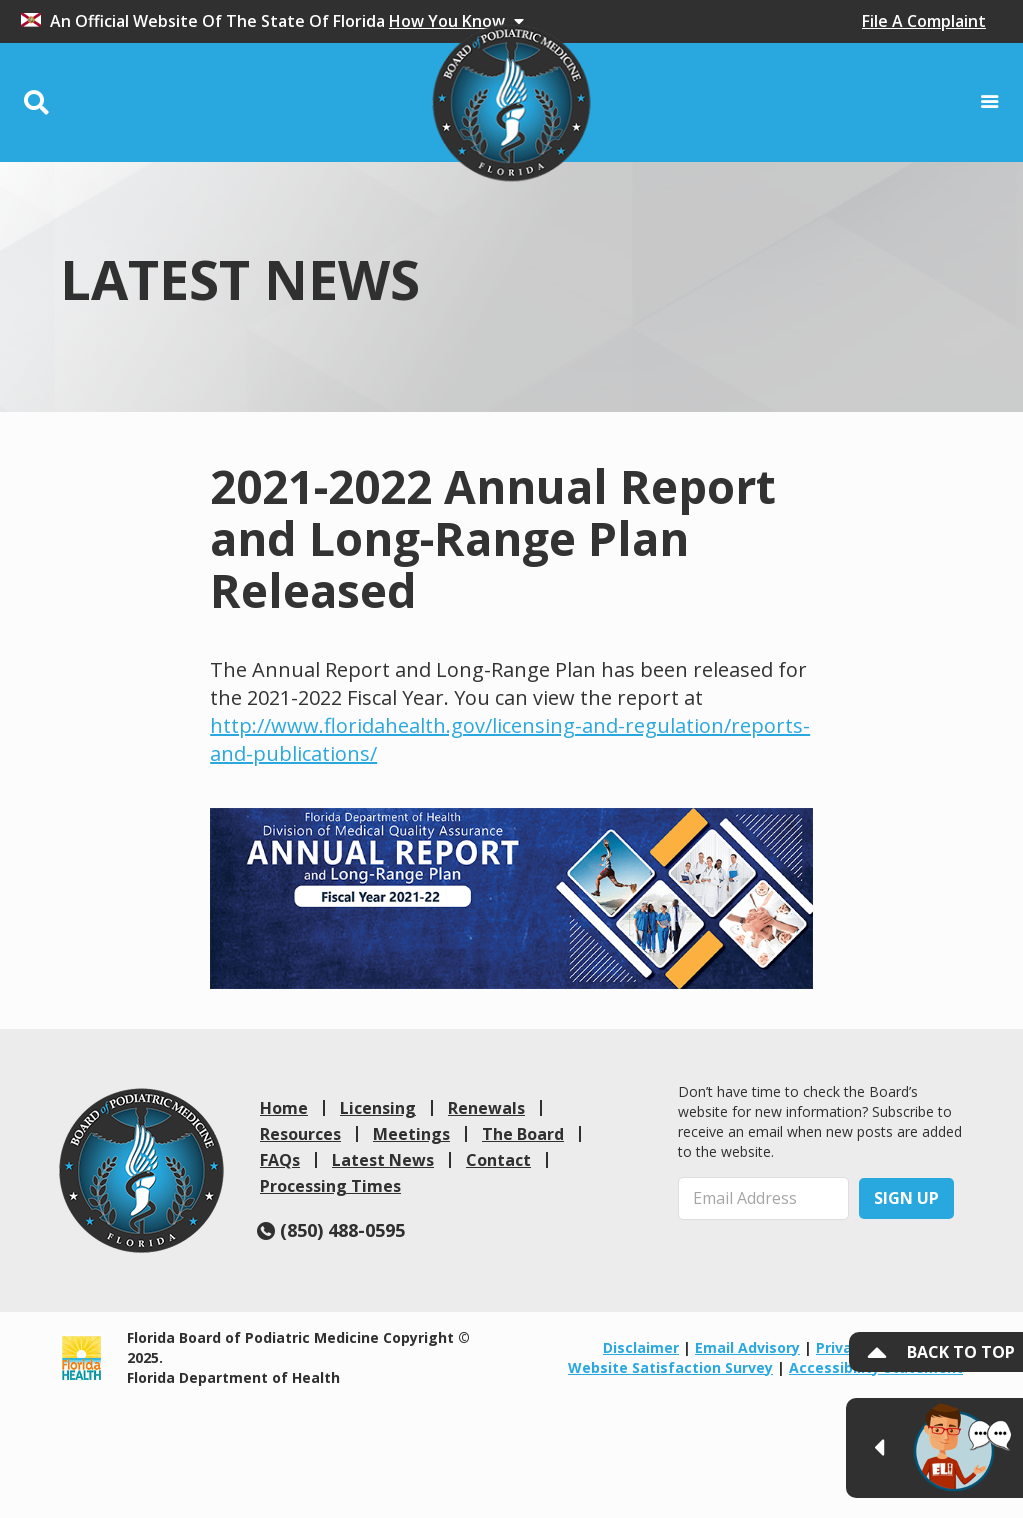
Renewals (486, 1108)
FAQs (280, 1160)
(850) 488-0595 (331, 1230)
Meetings (411, 1134)
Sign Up (906, 1198)
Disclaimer (641, 1347)
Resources (300, 1134)
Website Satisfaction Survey (670, 1367)
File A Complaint (924, 21)
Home (284, 1108)
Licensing (378, 1108)
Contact (498, 1160)
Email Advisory (747, 1347)
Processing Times (330, 1186)
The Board (523, 1134)
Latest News (383, 1160)
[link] (141, 1170)
